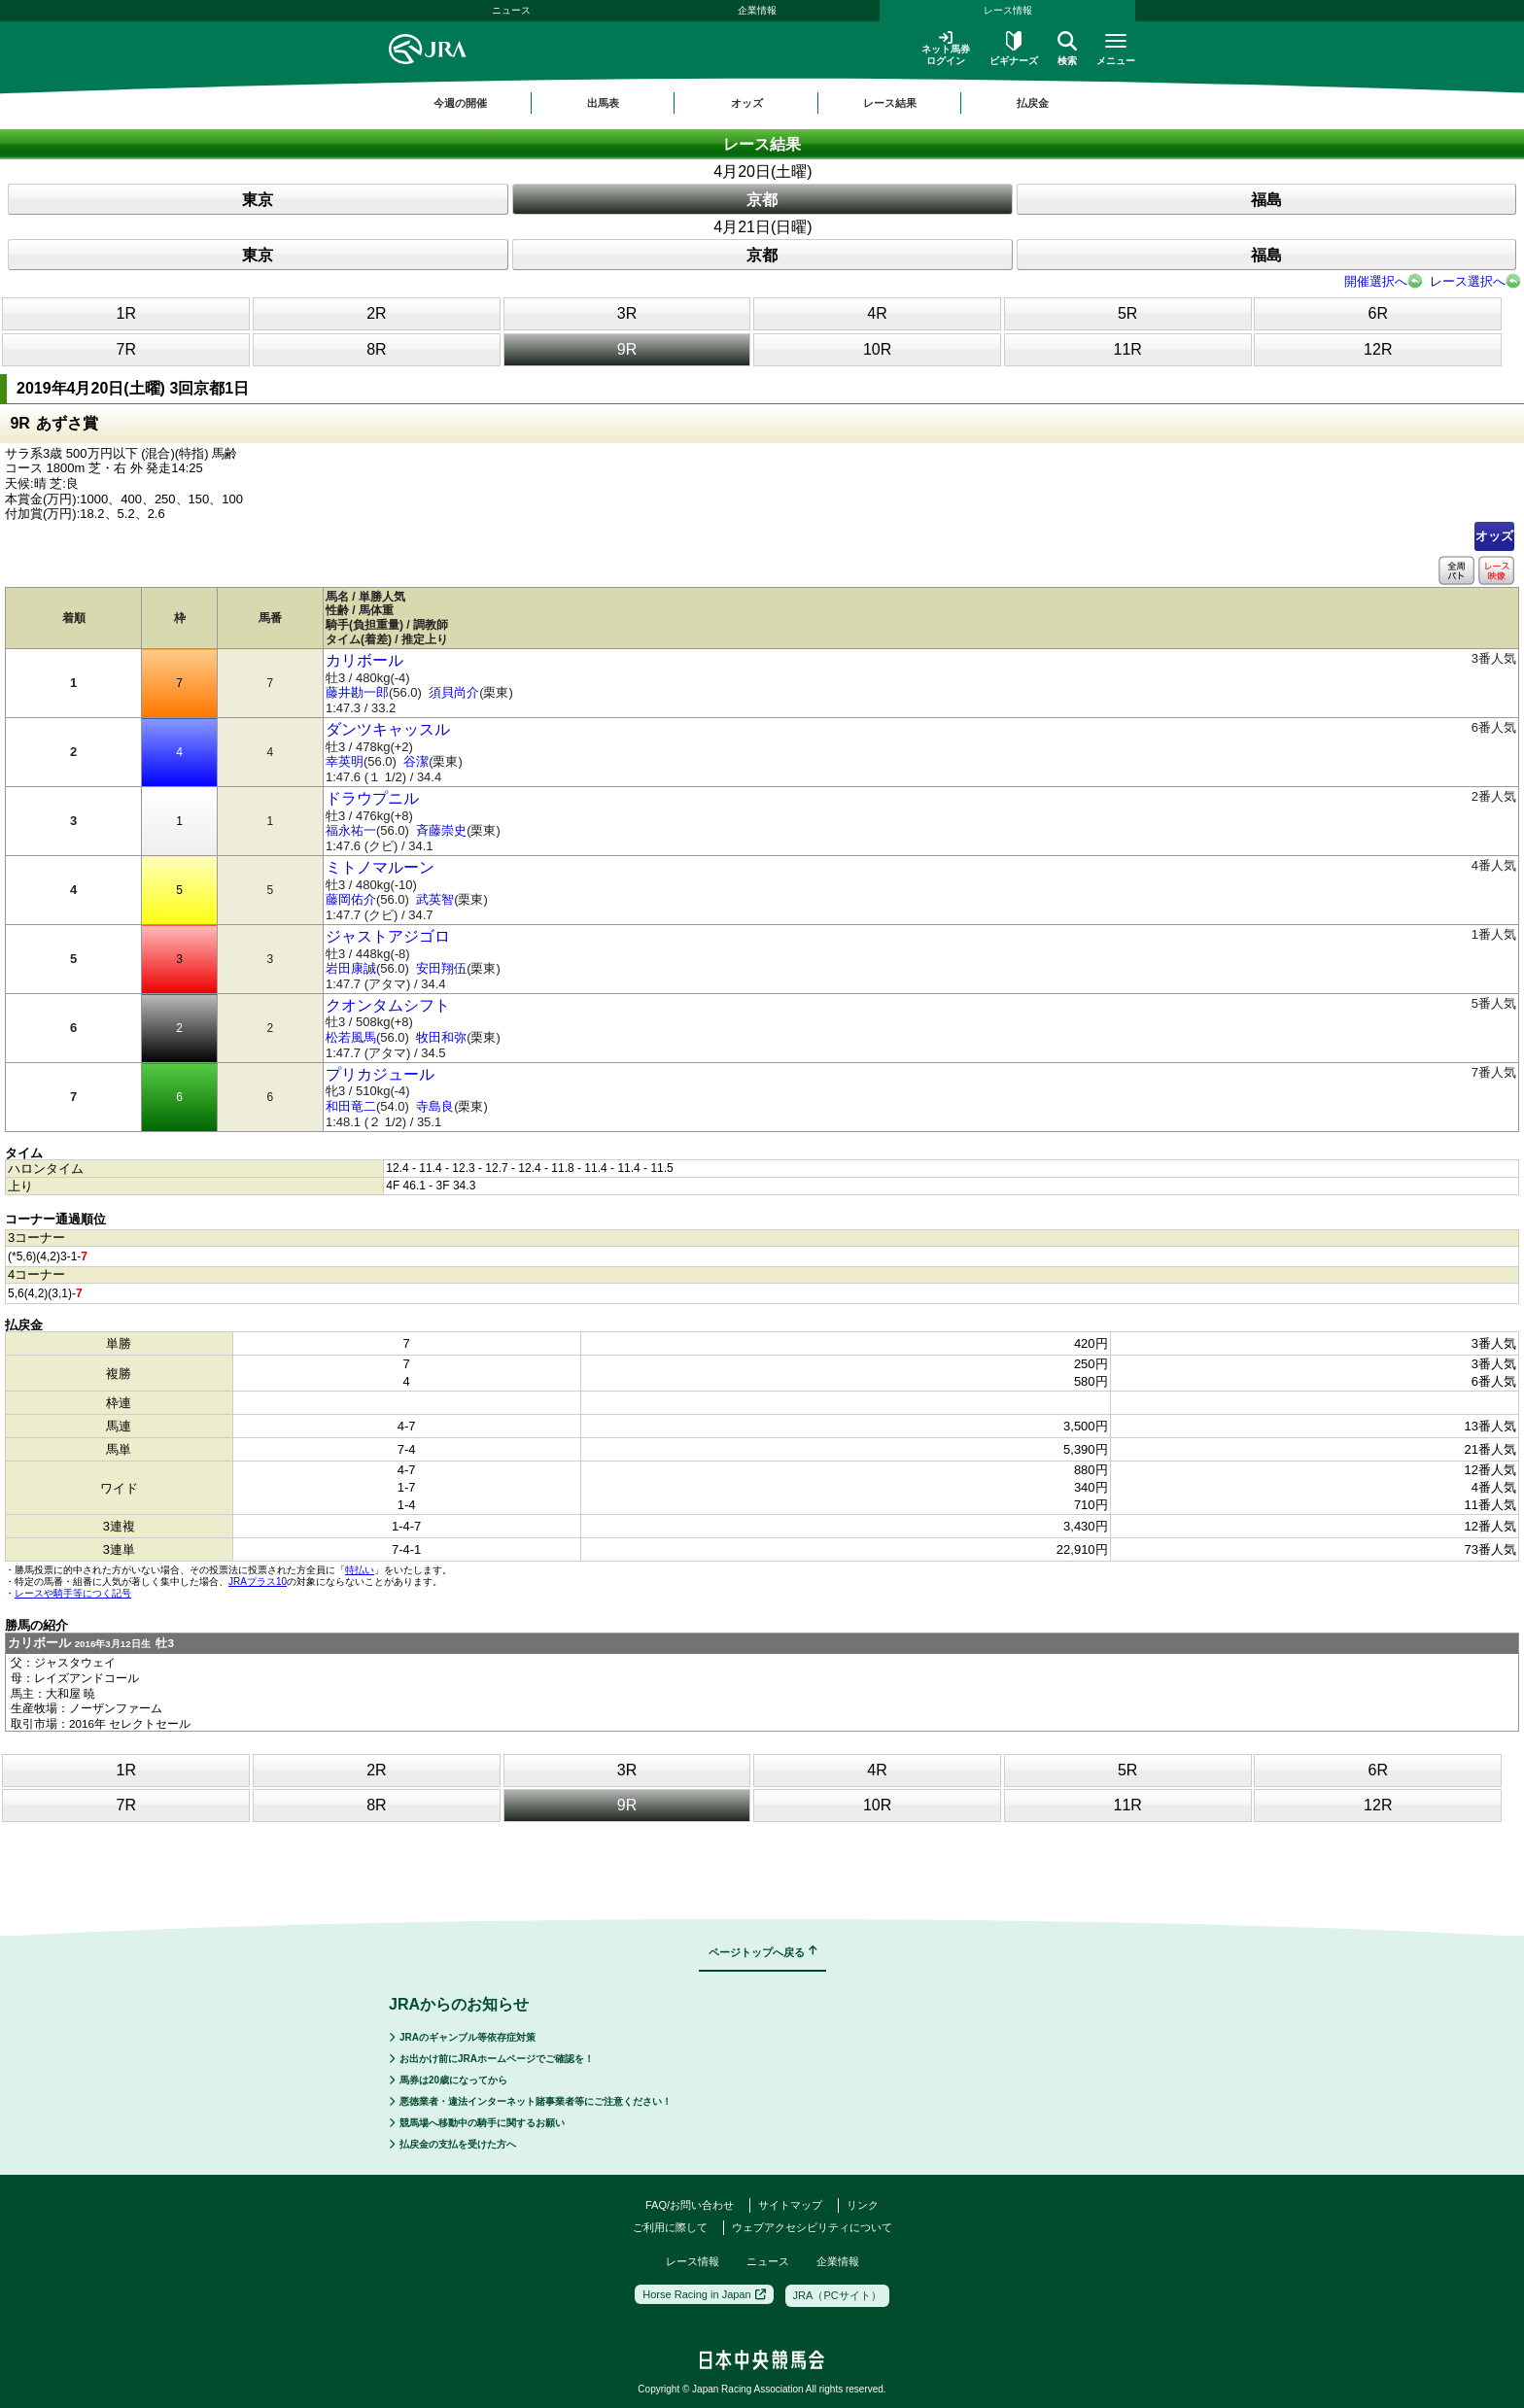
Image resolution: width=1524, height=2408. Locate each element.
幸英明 (345, 761)
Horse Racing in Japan (703, 2294)
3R (627, 313)
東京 (257, 199)
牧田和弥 (441, 1037)
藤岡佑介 (351, 899)
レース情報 (1008, 10)
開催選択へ (1375, 281)
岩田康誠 (351, 968)
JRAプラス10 (257, 1581)
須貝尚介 (454, 692)
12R (1378, 349)
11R (1127, 349)
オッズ (1494, 536)
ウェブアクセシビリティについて (812, 2227)
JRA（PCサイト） (837, 2295)
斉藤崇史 (441, 830)
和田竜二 (351, 1106)
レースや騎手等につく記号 (73, 1593)
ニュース (511, 10)
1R (126, 313)
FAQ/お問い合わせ (689, 2205)
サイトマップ (790, 2205)
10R (877, 349)
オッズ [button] (747, 103)
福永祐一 (351, 830)
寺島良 (435, 1106)
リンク (863, 2205)
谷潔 (416, 761)
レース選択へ (1468, 281)
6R (1378, 313)
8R (376, 349)
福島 (1266, 199)
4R (876, 313)
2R (376, 313)
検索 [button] (1067, 48)
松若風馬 (351, 1037)
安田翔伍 (441, 968)
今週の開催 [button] (460, 103)
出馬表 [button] (603, 103)
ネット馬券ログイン (945, 48)
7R (126, 349)
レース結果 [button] (890, 103)
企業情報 (757, 10)
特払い (359, 1570)
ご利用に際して (670, 2227)
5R (1127, 313)
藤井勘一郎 (357, 692)
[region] (762, 103)
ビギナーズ (1013, 48)
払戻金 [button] (1033, 103)
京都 (762, 199)
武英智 (435, 899)
